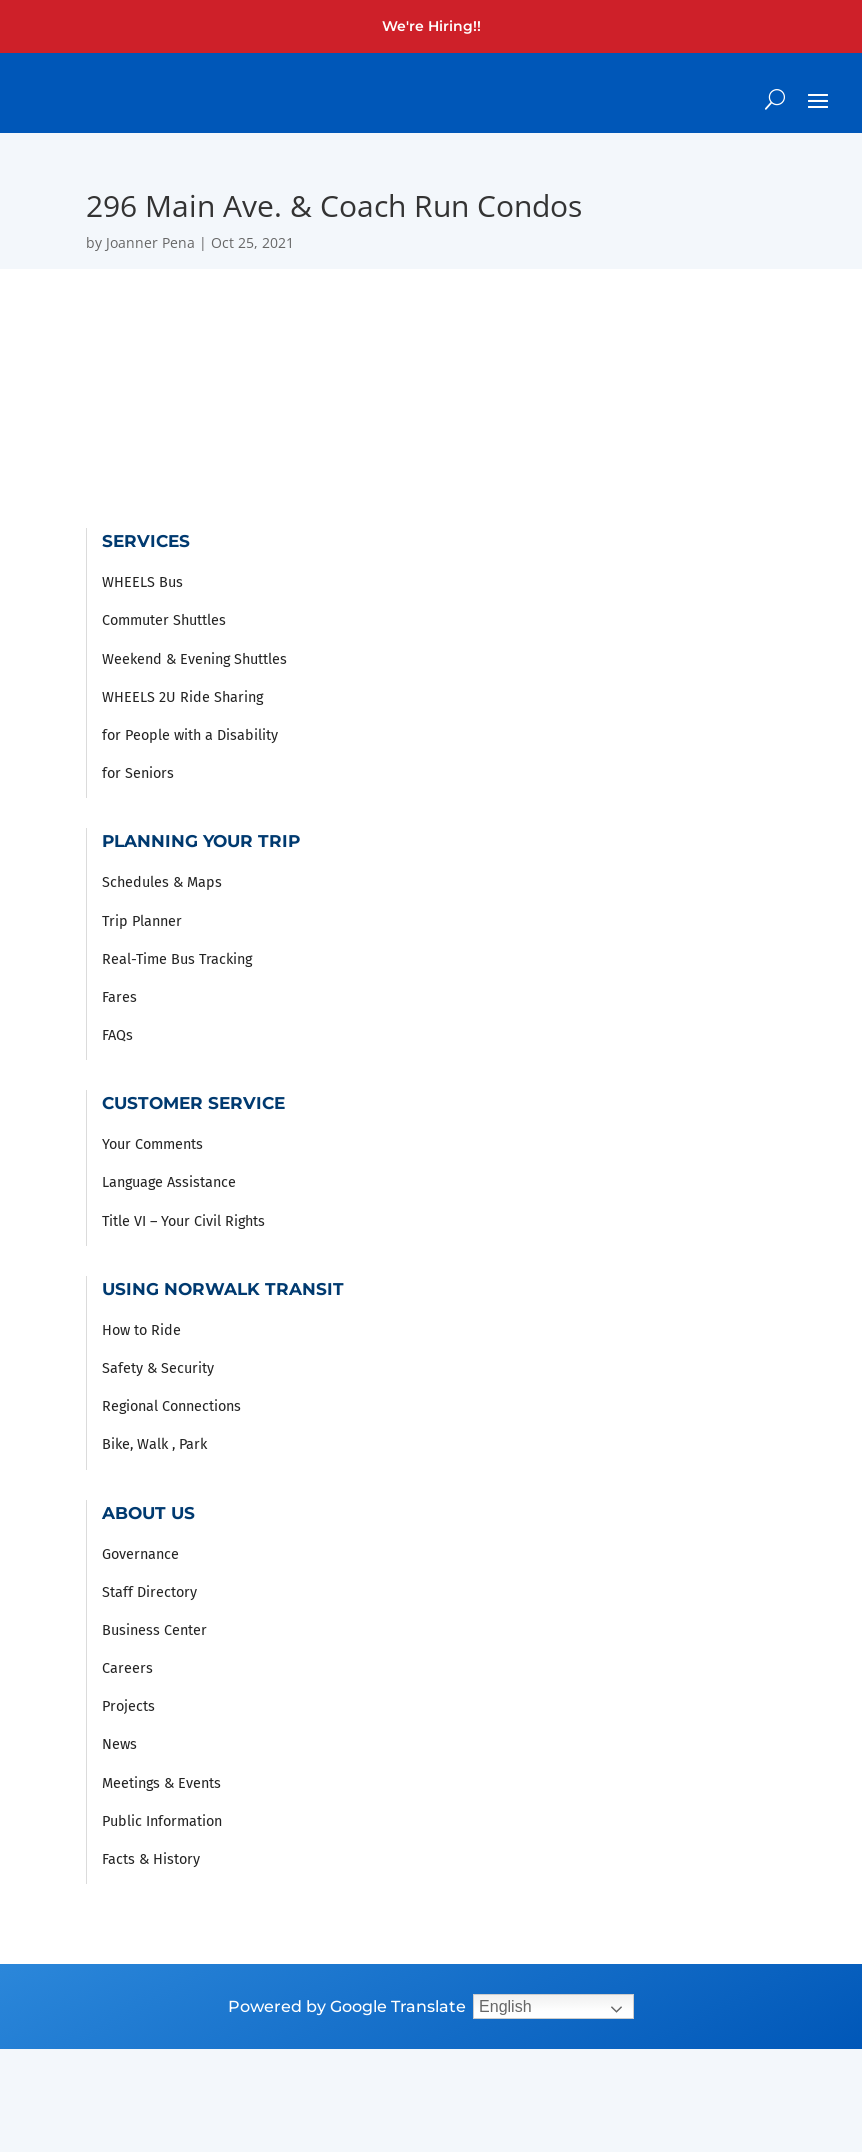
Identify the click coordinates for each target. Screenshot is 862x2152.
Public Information (162, 1821)
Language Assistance (169, 1182)
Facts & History (151, 1859)
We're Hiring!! (431, 26)
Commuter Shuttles (164, 620)
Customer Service (193, 1102)
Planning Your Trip (201, 840)
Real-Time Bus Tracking (177, 959)
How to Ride (141, 1330)
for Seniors (138, 773)
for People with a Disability (190, 735)
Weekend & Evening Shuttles (194, 659)
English (505, 2006)
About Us (148, 1512)
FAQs (117, 1035)
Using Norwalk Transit (223, 1288)
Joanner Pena (150, 242)
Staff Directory (149, 1592)
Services (146, 540)
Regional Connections (171, 1406)
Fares (119, 997)
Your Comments (152, 1144)
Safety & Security (158, 1368)
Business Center (154, 1630)
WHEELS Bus (142, 582)
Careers (127, 1668)
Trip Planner (142, 921)
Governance (140, 1554)
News (119, 1744)
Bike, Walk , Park (154, 1444)
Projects (128, 1706)
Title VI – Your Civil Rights (183, 1221)
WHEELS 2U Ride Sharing (182, 697)
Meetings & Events (161, 1783)
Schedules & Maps (162, 882)
